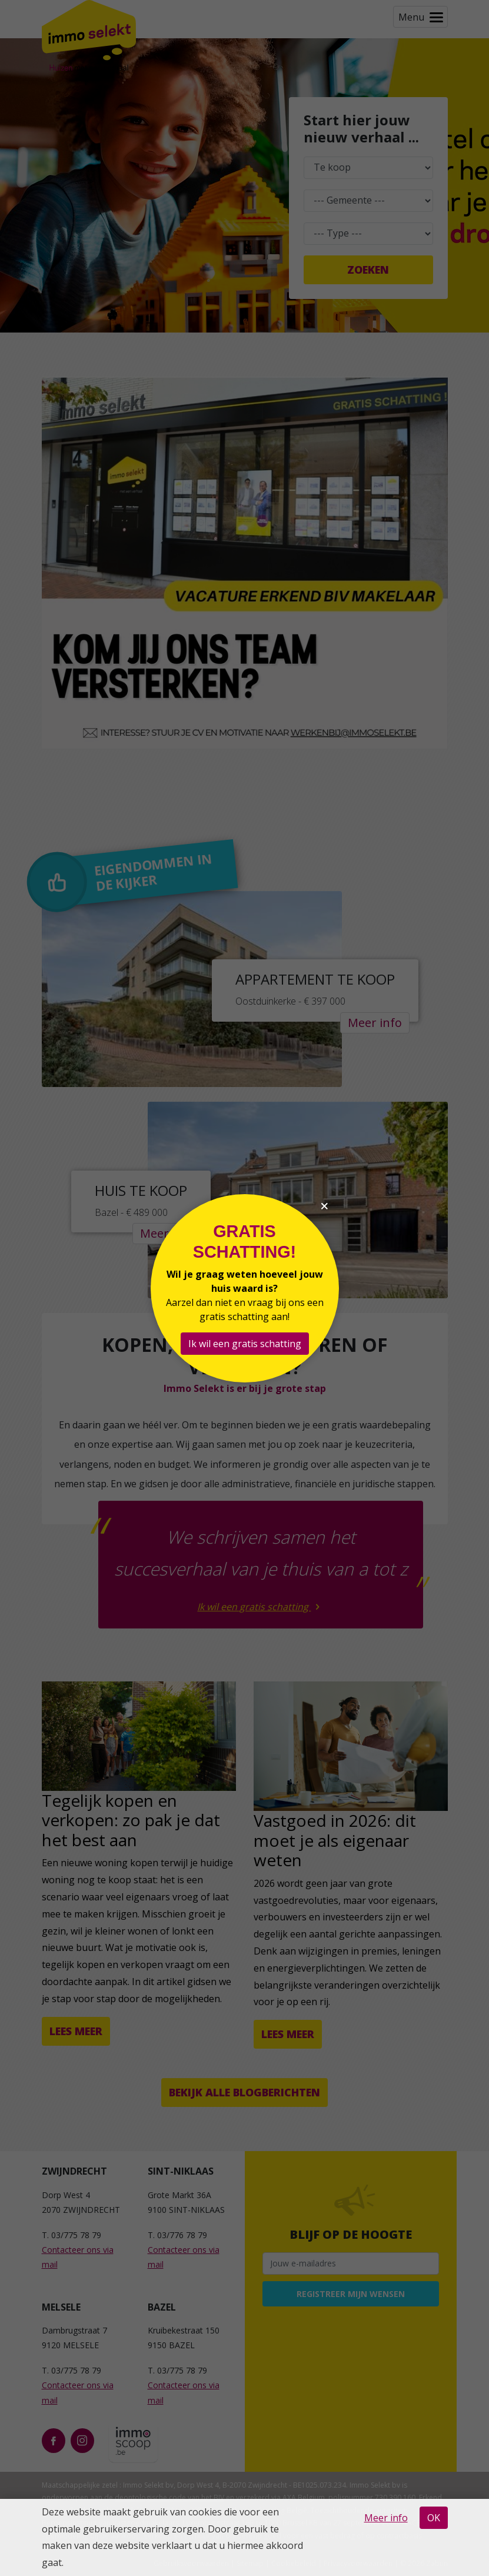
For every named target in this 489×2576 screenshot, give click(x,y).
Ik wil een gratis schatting (244, 1343)
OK (433, 2517)
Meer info (386, 2517)
